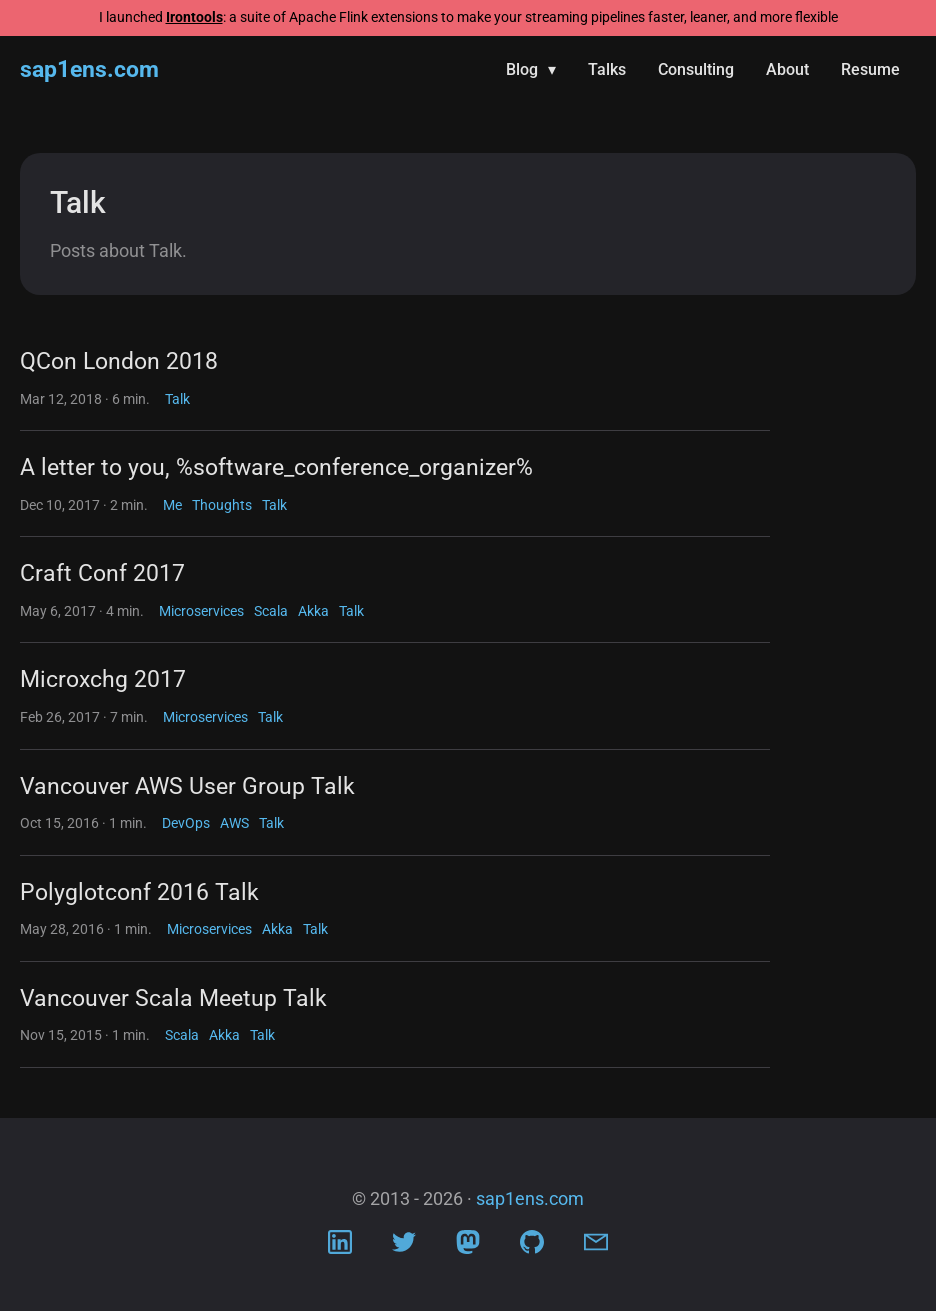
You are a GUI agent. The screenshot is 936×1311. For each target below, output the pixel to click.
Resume (870, 69)
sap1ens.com (89, 69)
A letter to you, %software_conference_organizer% (276, 467)
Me (172, 505)
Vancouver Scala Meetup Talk (173, 998)
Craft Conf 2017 (102, 573)
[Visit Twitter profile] (404, 1247)
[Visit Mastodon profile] (468, 1247)
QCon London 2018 (119, 361)
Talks (607, 69)
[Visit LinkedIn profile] (340, 1247)
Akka (313, 611)
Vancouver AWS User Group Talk (187, 786)
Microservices (201, 611)
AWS (234, 823)
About (787, 69)
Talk (177, 399)
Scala (271, 611)
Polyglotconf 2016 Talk (139, 892)
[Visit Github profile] (532, 1247)
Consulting (696, 69)
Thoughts (222, 505)
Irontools (194, 17)
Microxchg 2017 (103, 679)
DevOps (186, 823)
